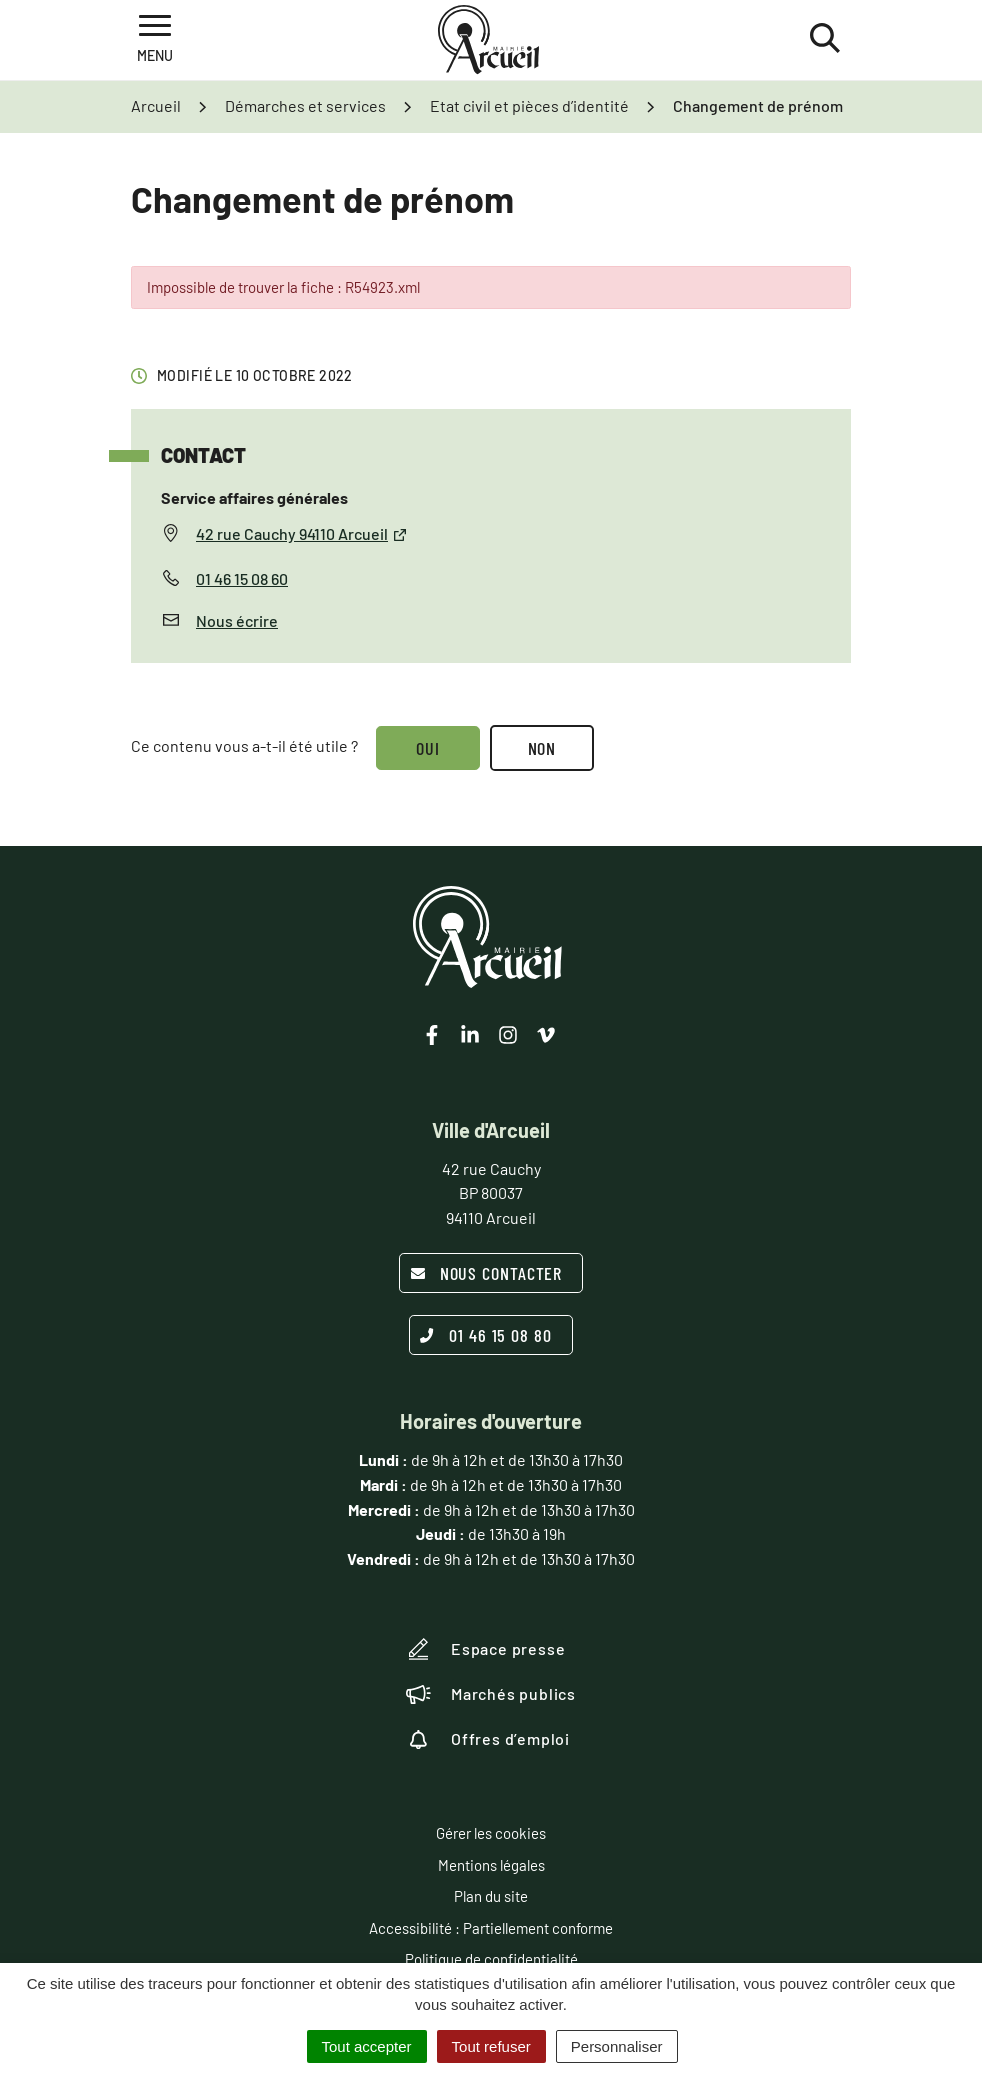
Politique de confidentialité (491, 1959)
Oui (428, 748)
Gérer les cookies (491, 1833)
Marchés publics (491, 1694)
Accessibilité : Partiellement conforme (491, 1928)
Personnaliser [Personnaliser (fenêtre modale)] (617, 2046)
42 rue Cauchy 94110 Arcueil (302, 533)
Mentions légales (491, 1865)
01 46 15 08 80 (486, 1335)
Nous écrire (237, 620)
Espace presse (485, 1649)
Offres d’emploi (488, 1739)
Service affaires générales (254, 497)
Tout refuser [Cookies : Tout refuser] (491, 2046)
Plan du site (491, 1896)
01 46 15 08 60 (242, 578)
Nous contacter (486, 1273)
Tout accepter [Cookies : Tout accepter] (367, 2046)
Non (542, 748)
